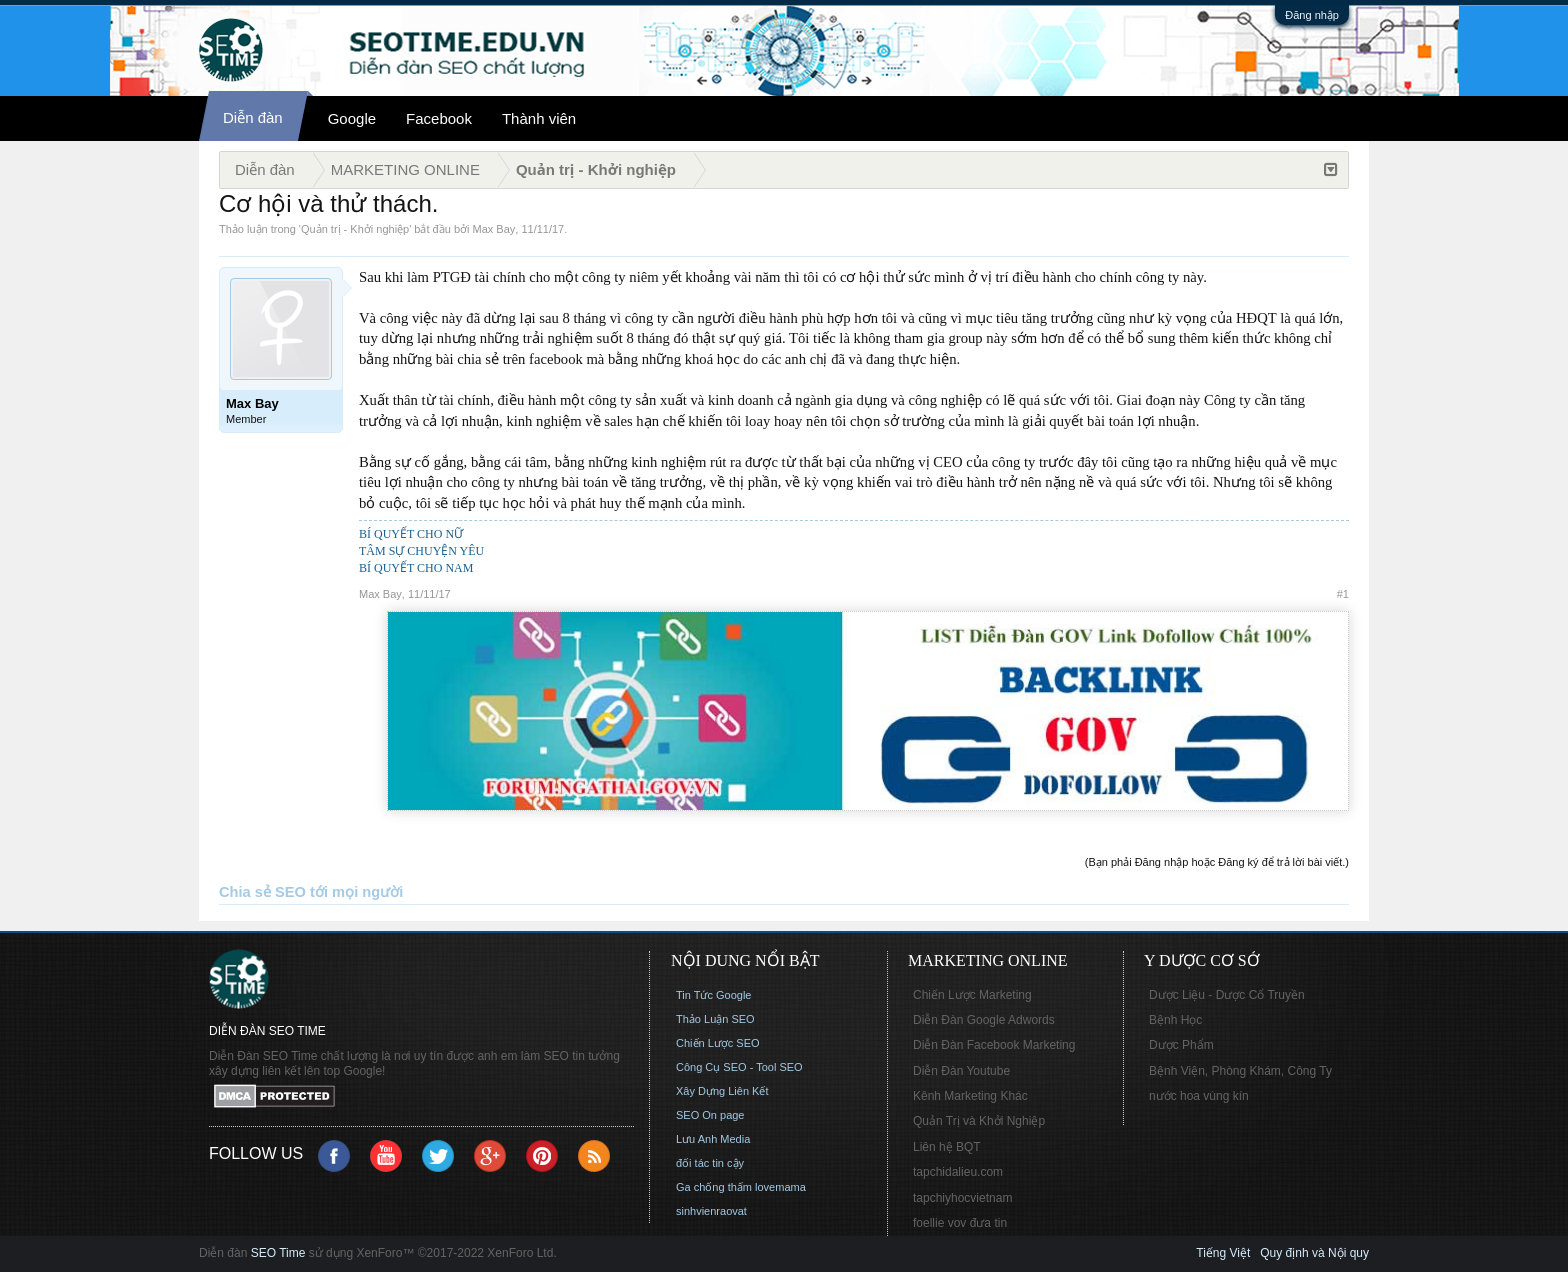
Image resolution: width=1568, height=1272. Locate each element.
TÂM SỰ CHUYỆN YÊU (421, 551)
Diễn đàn (253, 117)
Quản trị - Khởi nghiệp (355, 229)
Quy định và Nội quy (1314, 1253)
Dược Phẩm (1181, 1045)
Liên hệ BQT (947, 1147)
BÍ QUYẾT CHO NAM (416, 568)
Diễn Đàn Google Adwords (984, 1020)
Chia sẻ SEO (262, 892)
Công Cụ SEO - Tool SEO (739, 1067)
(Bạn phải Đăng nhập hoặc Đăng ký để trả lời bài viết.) (1217, 862)
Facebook (439, 118)
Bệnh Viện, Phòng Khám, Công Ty (1240, 1071)
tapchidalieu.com (958, 1172)
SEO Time (278, 1253)
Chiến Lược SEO (718, 1043)
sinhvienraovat (711, 1211)
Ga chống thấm (714, 1187)
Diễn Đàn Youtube (961, 1071)
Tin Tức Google (713, 995)
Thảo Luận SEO (715, 1019)
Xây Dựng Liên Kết (722, 1091)
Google (352, 118)
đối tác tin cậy (710, 1163)
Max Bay (494, 229)
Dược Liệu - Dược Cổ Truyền (1227, 995)
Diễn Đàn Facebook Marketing (994, 1045)
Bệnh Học (1175, 1020)
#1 (1343, 594)
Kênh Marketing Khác (970, 1096)
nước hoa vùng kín (1199, 1096)
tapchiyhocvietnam (962, 1198)
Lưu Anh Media (713, 1139)
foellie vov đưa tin (960, 1223)
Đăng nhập (1312, 15)
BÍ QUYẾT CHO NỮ (411, 534)
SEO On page (710, 1115)
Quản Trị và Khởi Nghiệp (979, 1121)
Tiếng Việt (1223, 1253)
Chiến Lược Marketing (972, 995)
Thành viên (539, 118)
